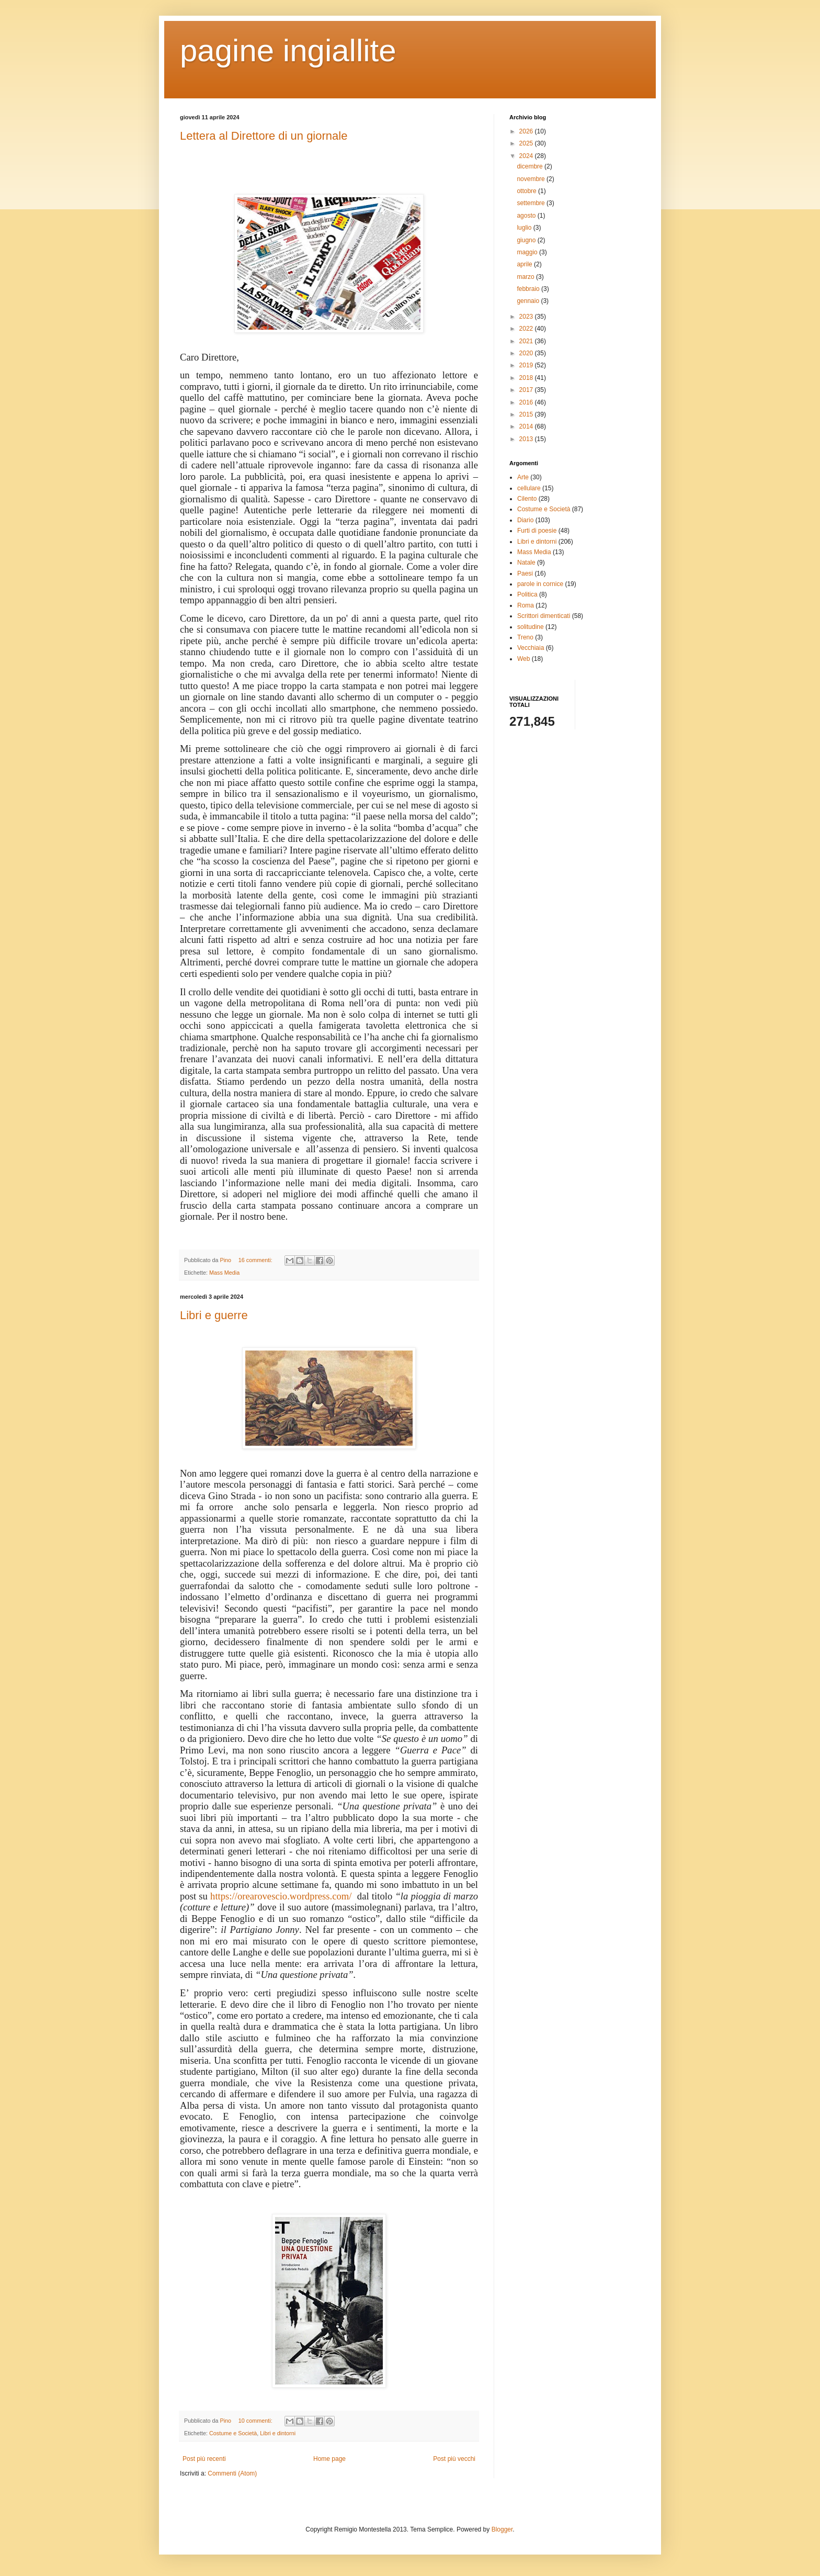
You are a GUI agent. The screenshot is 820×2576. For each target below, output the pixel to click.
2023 (527, 316)
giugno (527, 240)
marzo (526, 276)
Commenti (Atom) (232, 2473)
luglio (525, 227)
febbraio (529, 289)
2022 (527, 328)
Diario (525, 520)
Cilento (527, 498)
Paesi (525, 573)
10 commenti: (256, 2420)
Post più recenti (204, 2458)
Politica (527, 594)
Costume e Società (233, 2433)
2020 (527, 353)
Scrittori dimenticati (543, 616)
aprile (525, 264)
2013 (527, 439)
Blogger (502, 2529)
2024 (527, 156)
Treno (525, 637)
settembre (531, 203)
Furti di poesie (536, 530)
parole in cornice (540, 584)
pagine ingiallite (288, 50)
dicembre (530, 166)
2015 (527, 414)
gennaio (529, 301)
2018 (527, 377)
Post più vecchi (454, 2458)
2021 (527, 341)
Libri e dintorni (277, 2433)
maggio (528, 252)
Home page (329, 2458)
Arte (523, 477)
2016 (527, 402)
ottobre (527, 191)
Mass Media (224, 1272)
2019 (527, 365)
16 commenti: (256, 1260)
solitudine (530, 627)
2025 (527, 143)
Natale (526, 562)
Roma (525, 605)
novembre (531, 179)
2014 (527, 426)
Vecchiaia (530, 647)
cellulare (529, 488)
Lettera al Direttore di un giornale (263, 135)
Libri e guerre (214, 1315)
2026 (527, 131)
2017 (527, 389)
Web (523, 658)
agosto (527, 215)
